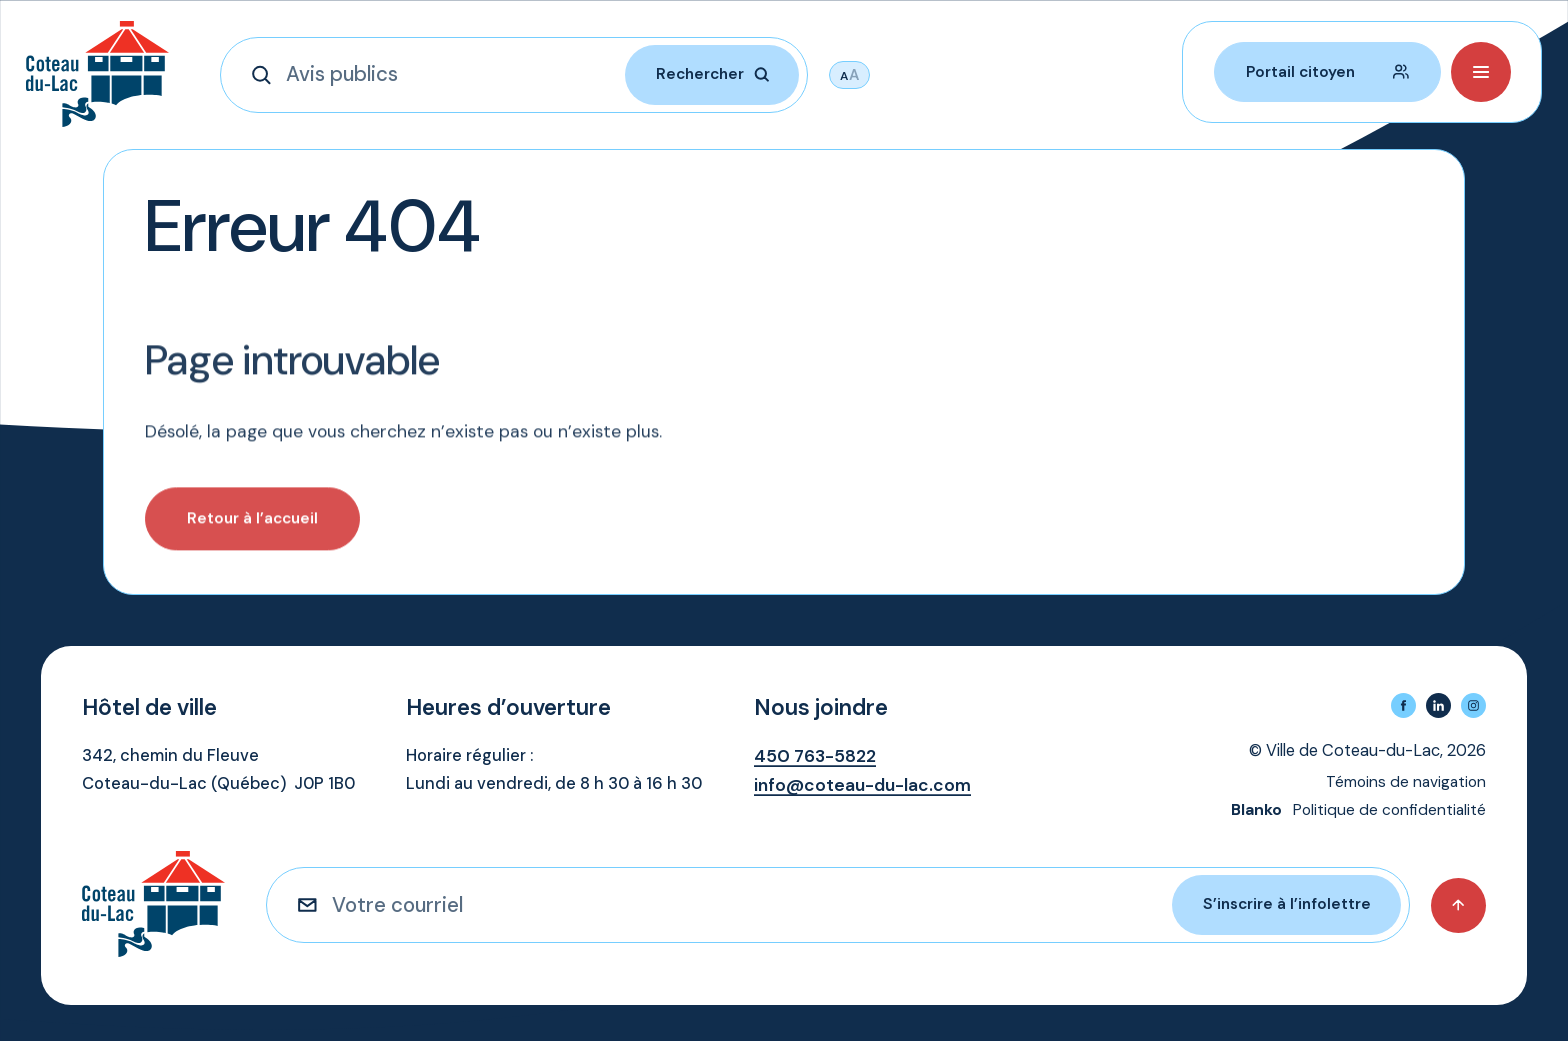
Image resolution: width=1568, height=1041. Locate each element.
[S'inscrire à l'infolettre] (314, 905)
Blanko (1256, 810)
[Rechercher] (268, 75)
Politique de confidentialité (1389, 810)
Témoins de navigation (1406, 782)
